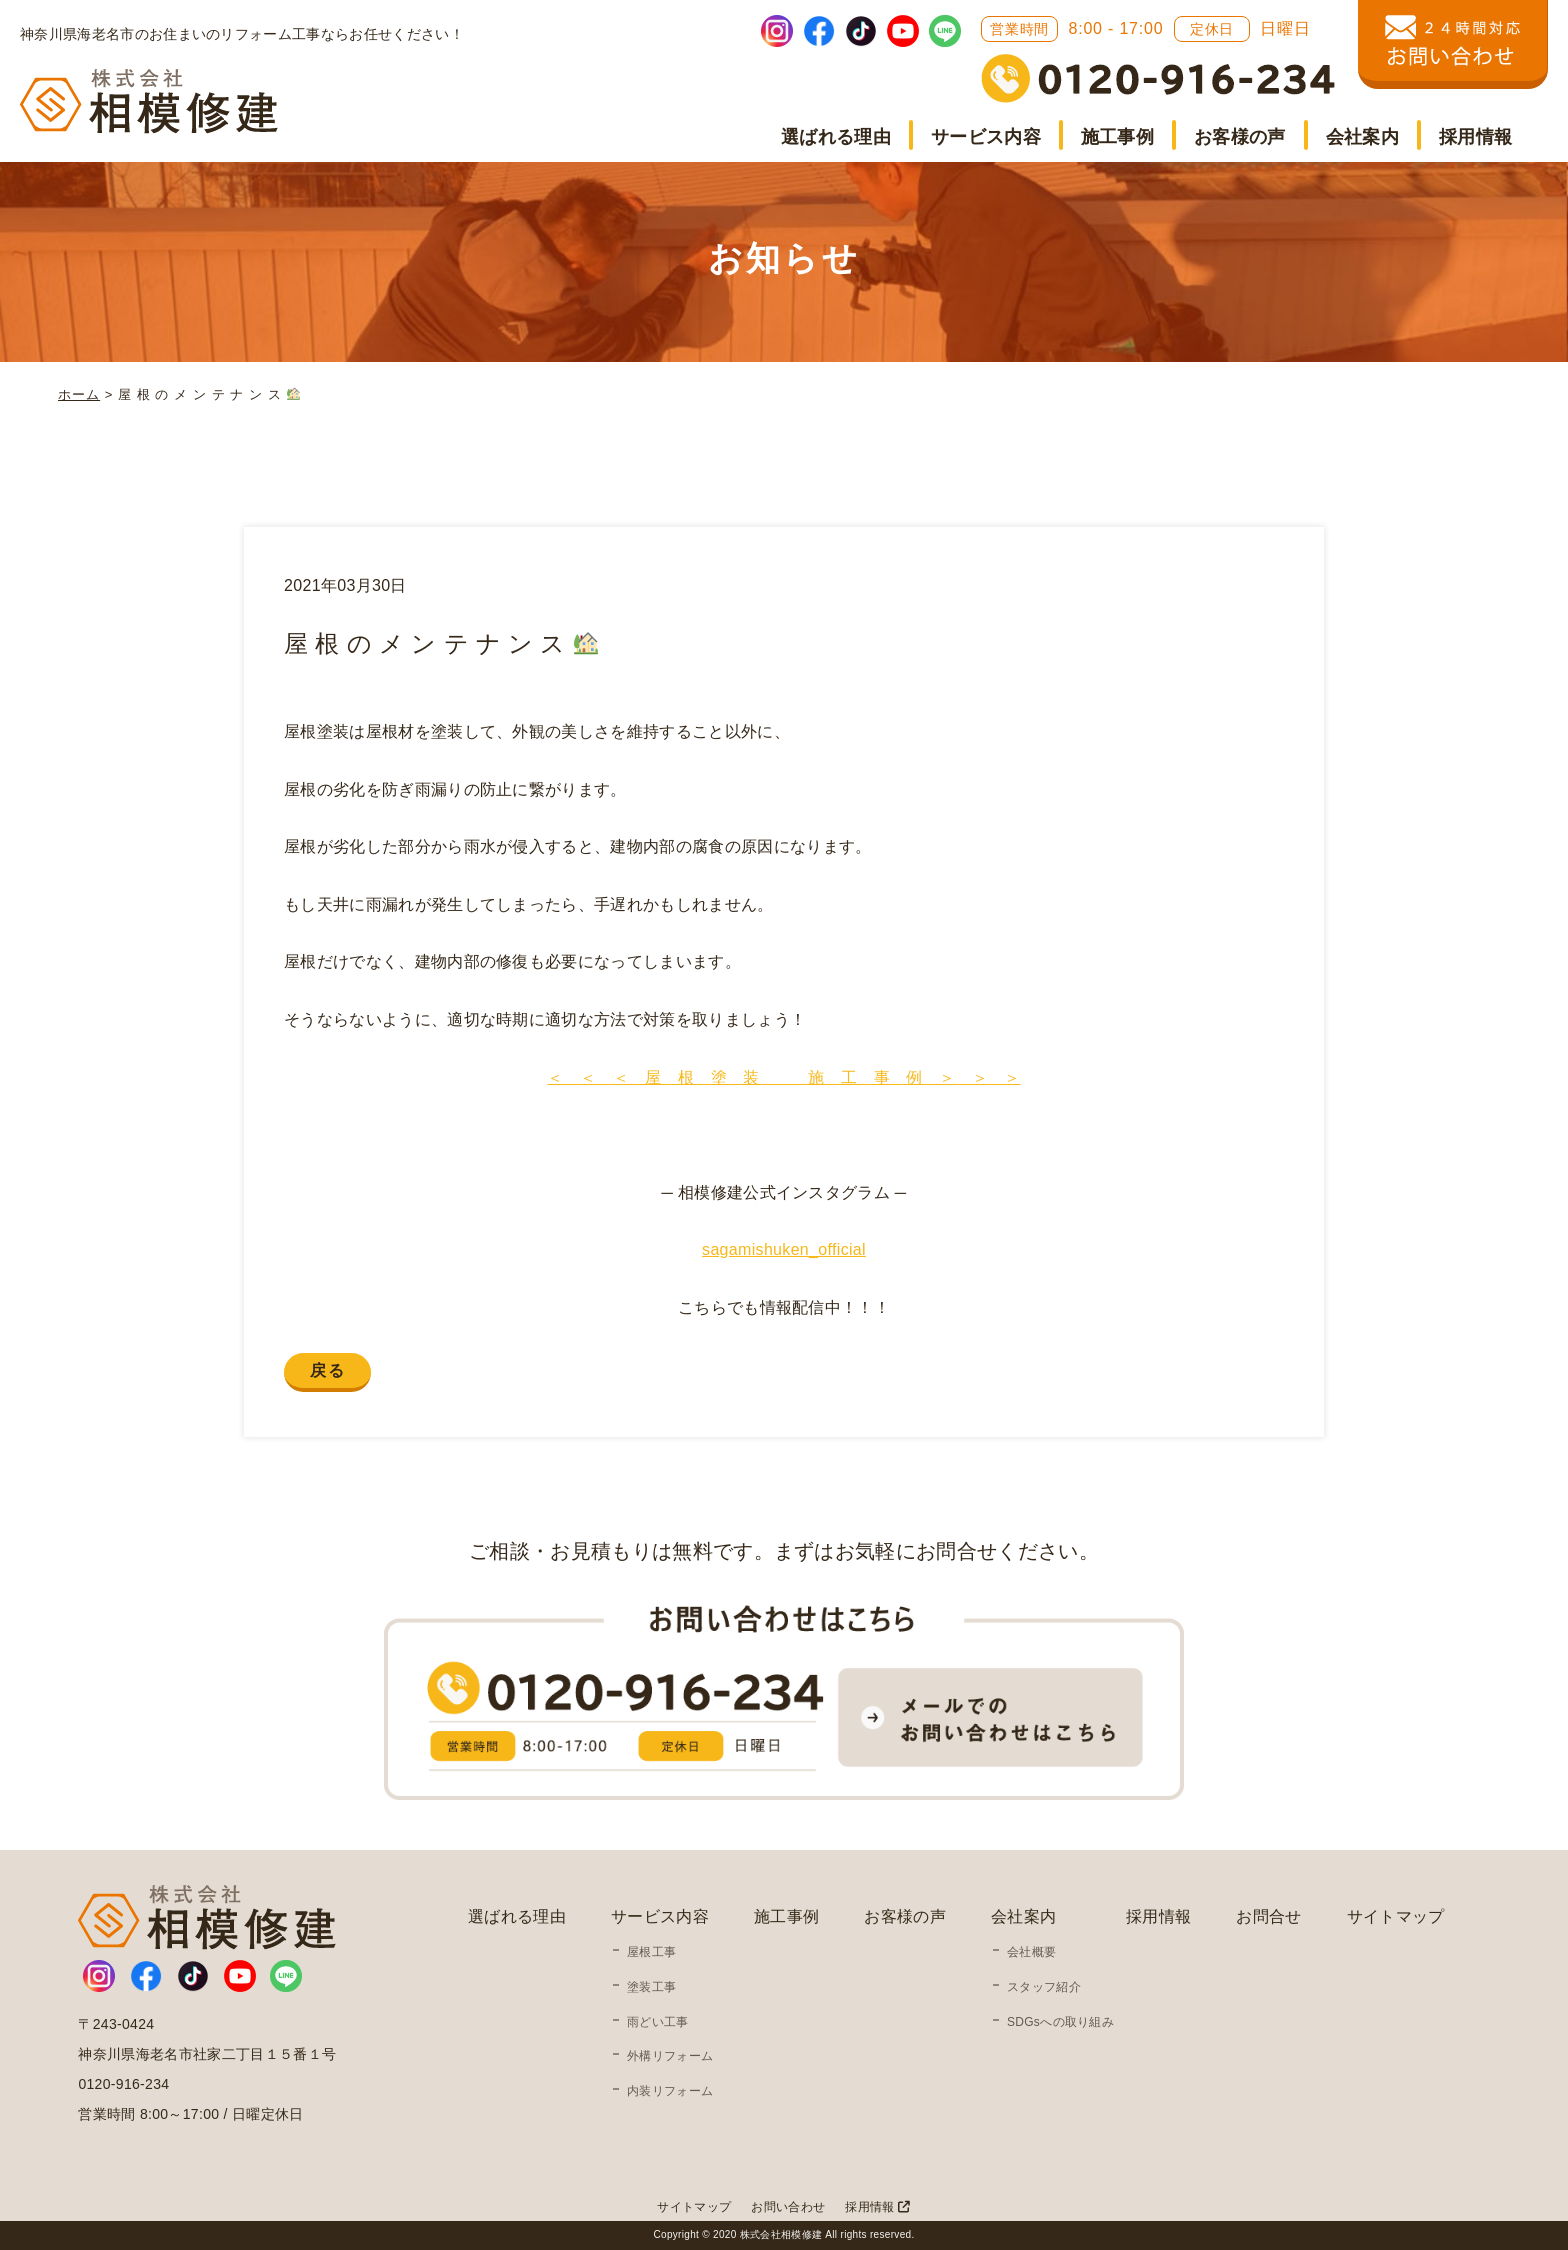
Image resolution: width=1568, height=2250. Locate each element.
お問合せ (1268, 1916)
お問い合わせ (788, 2207)
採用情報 (1475, 137)
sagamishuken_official (784, 1249)
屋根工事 (651, 1952)
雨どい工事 (658, 2022)
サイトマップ (1396, 1916)
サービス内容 (986, 137)
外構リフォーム (670, 2056)
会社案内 (1362, 137)
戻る (327, 1370)
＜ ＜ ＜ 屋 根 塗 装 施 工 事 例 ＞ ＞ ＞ (783, 1077)
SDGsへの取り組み (1060, 2022)
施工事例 (1117, 137)
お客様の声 (1240, 137)
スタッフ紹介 (1044, 1987)
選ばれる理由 (836, 137)
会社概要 (1031, 1952)
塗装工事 (651, 1987)
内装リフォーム (670, 2091)
